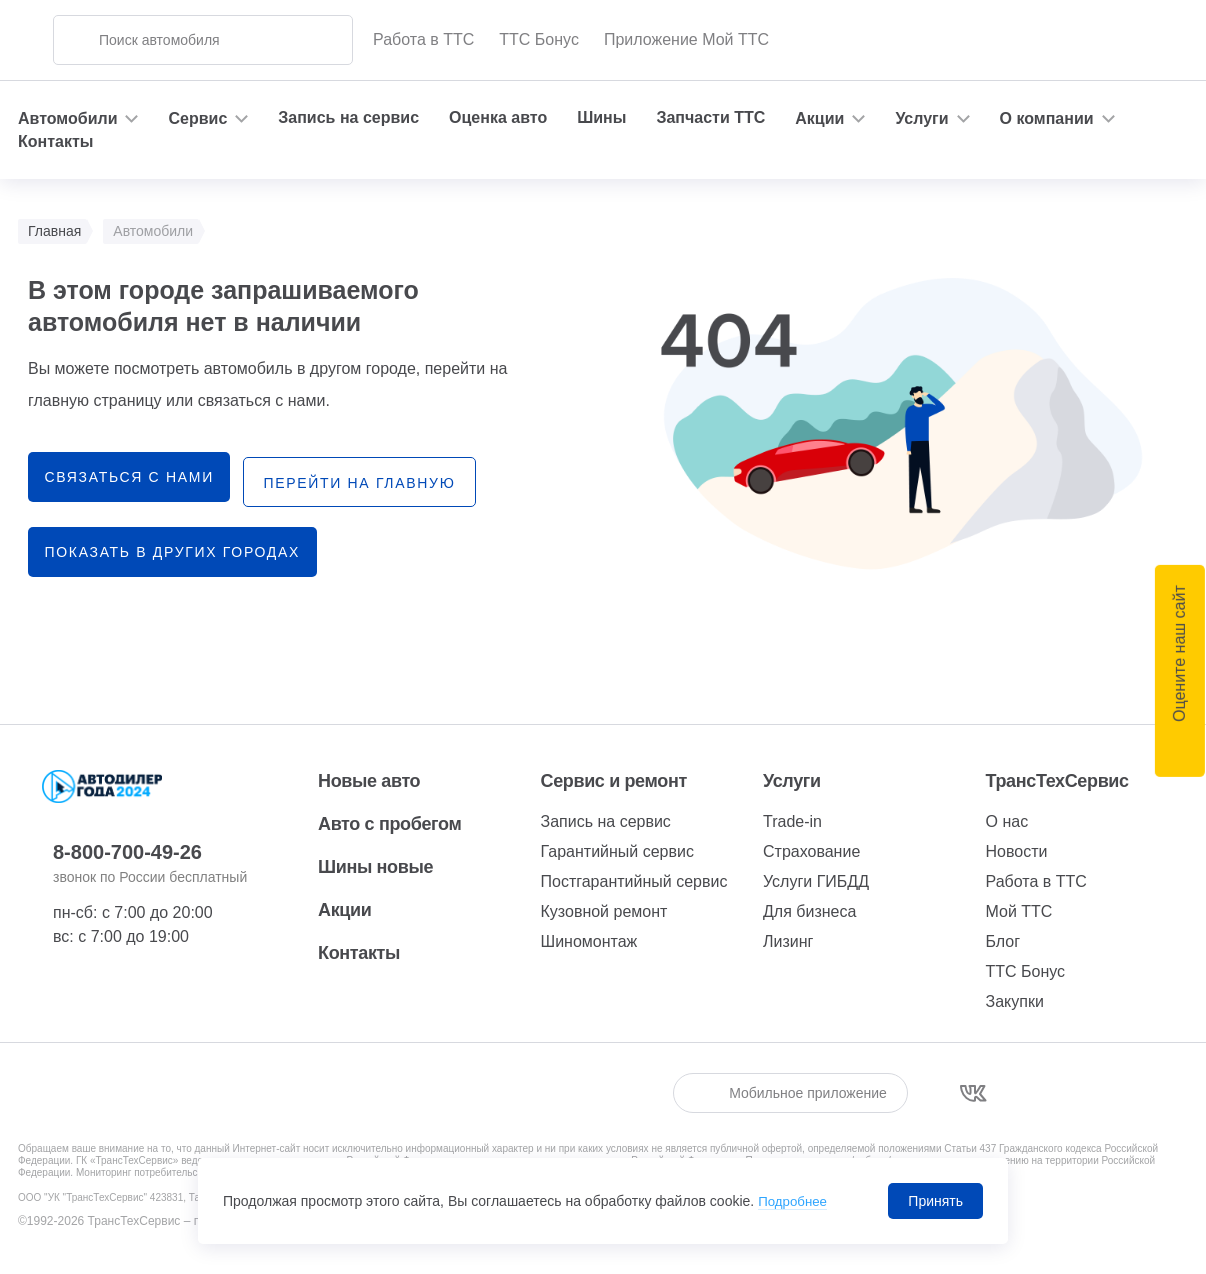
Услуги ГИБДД (816, 881)
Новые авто (369, 781)
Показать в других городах (176, 547)
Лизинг (788, 941)
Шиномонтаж (589, 941)
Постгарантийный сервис (634, 881)
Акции (344, 910)
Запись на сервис (348, 117)
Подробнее (794, 1201)
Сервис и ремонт (614, 781)
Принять (935, 1201)
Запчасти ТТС (710, 117)
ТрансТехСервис (1057, 781)
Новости (1017, 851)
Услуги (792, 781)
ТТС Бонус (539, 39)
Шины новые (375, 867)
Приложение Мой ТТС (686, 39)
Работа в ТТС (423, 39)
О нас (1007, 821)
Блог (1003, 941)
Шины (601, 117)
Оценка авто (498, 117)
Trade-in (792, 821)
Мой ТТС (1019, 911)
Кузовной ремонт (604, 911)
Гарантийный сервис (617, 851)
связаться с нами (132, 477)
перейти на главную (378, 478)
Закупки (1015, 1001)
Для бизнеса (809, 911)
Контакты (55, 141)
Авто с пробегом (389, 824)
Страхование (811, 851)
